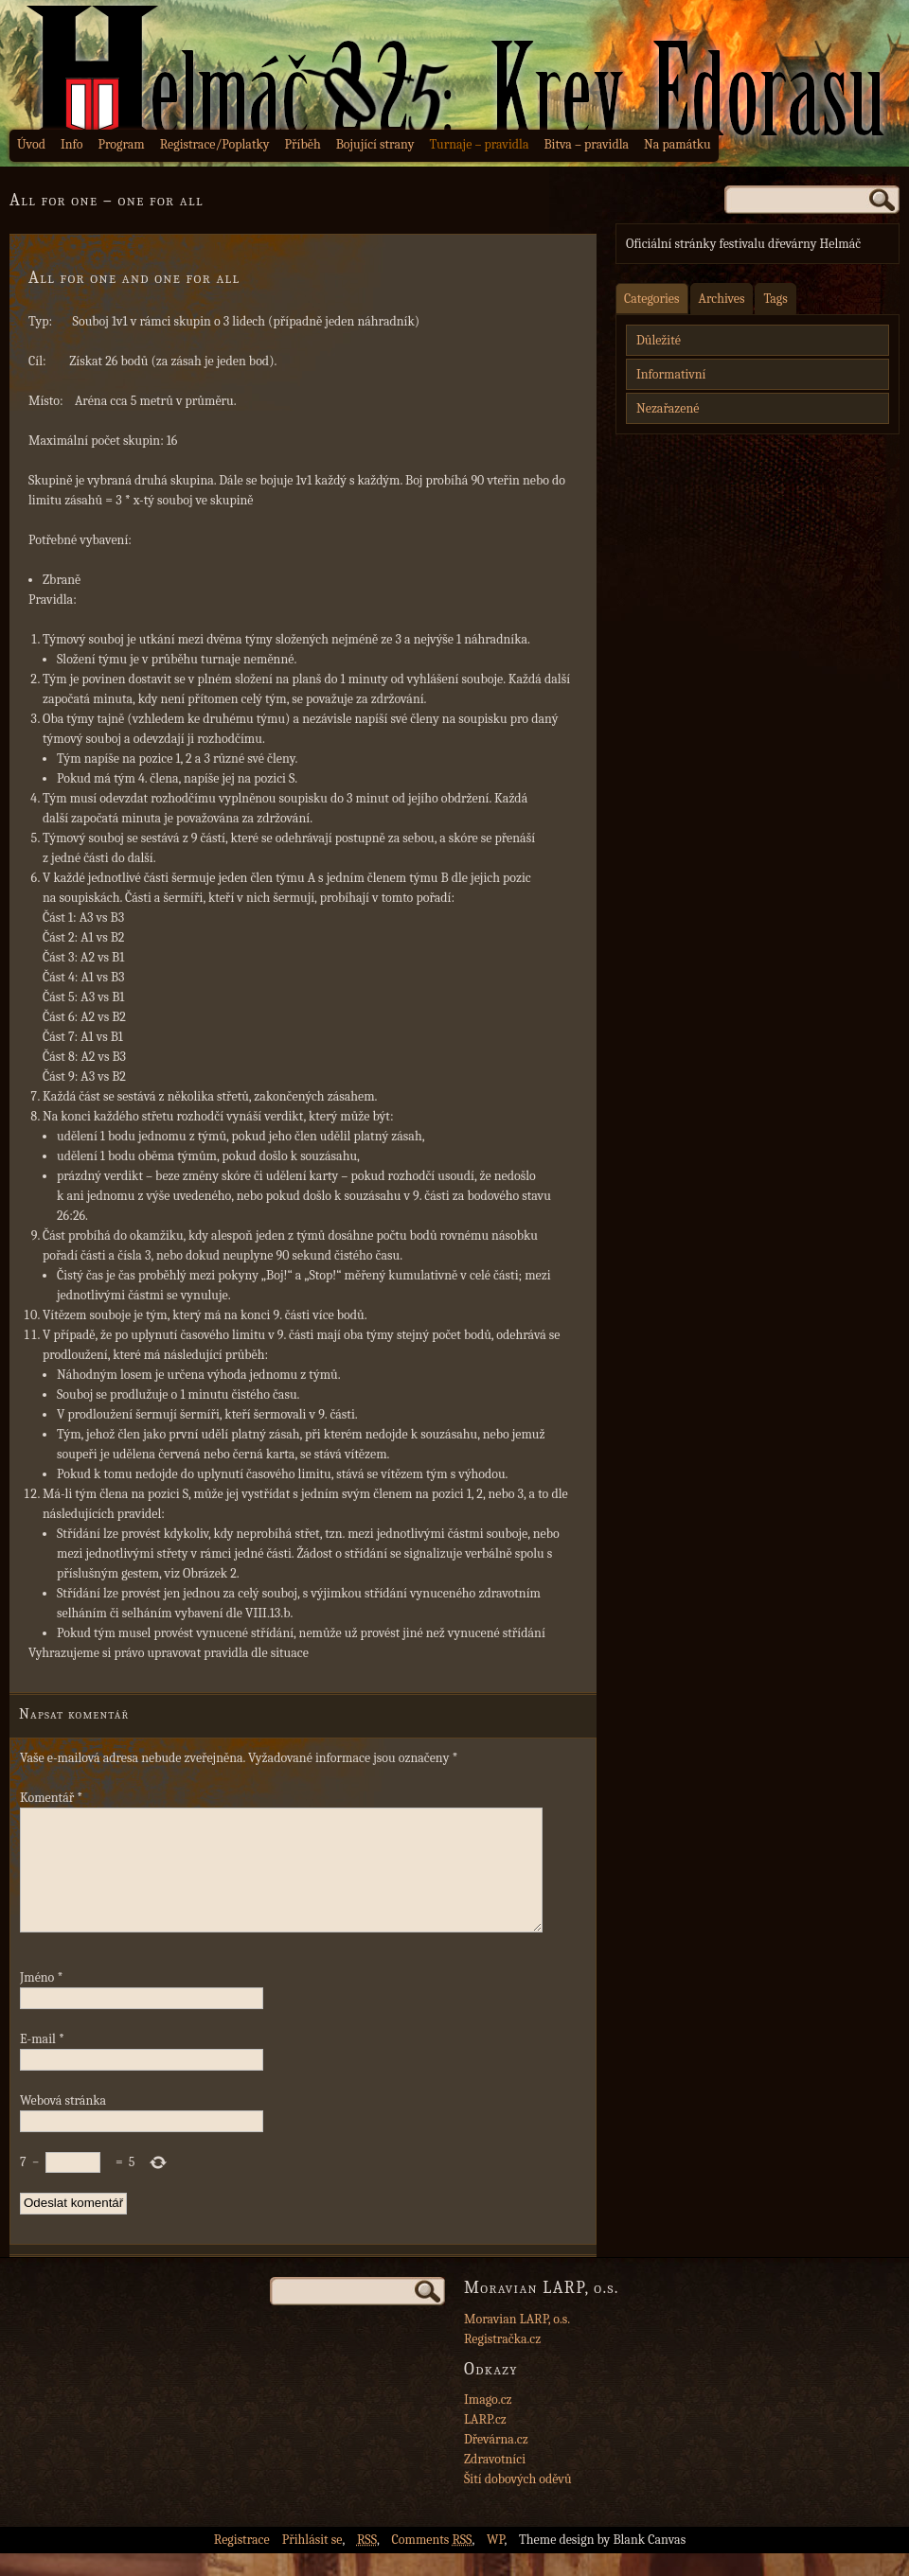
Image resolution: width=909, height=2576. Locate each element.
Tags (775, 299)
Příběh (303, 144)
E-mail (42, 2062)
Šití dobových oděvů (518, 2502)
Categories (652, 299)
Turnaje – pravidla (479, 144)
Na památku (677, 144)
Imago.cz (488, 2422)
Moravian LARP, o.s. (517, 2342)
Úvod (31, 144)
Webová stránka (63, 2123)
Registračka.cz (502, 2362)
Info (72, 144)
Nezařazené (668, 408)
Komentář (51, 1798)
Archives (722, 299)
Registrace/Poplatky (215, 144)
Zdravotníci (495, 2482)
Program (121, 144)
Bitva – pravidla (586, 144)
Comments (432, 2562)
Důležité (658, 340)
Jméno (41, 2000)
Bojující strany (375, 144)
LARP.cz (485, 2442)
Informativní (670, 374)
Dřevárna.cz (496, 2462)
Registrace (242, 2562)
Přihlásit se (312, 2562)
